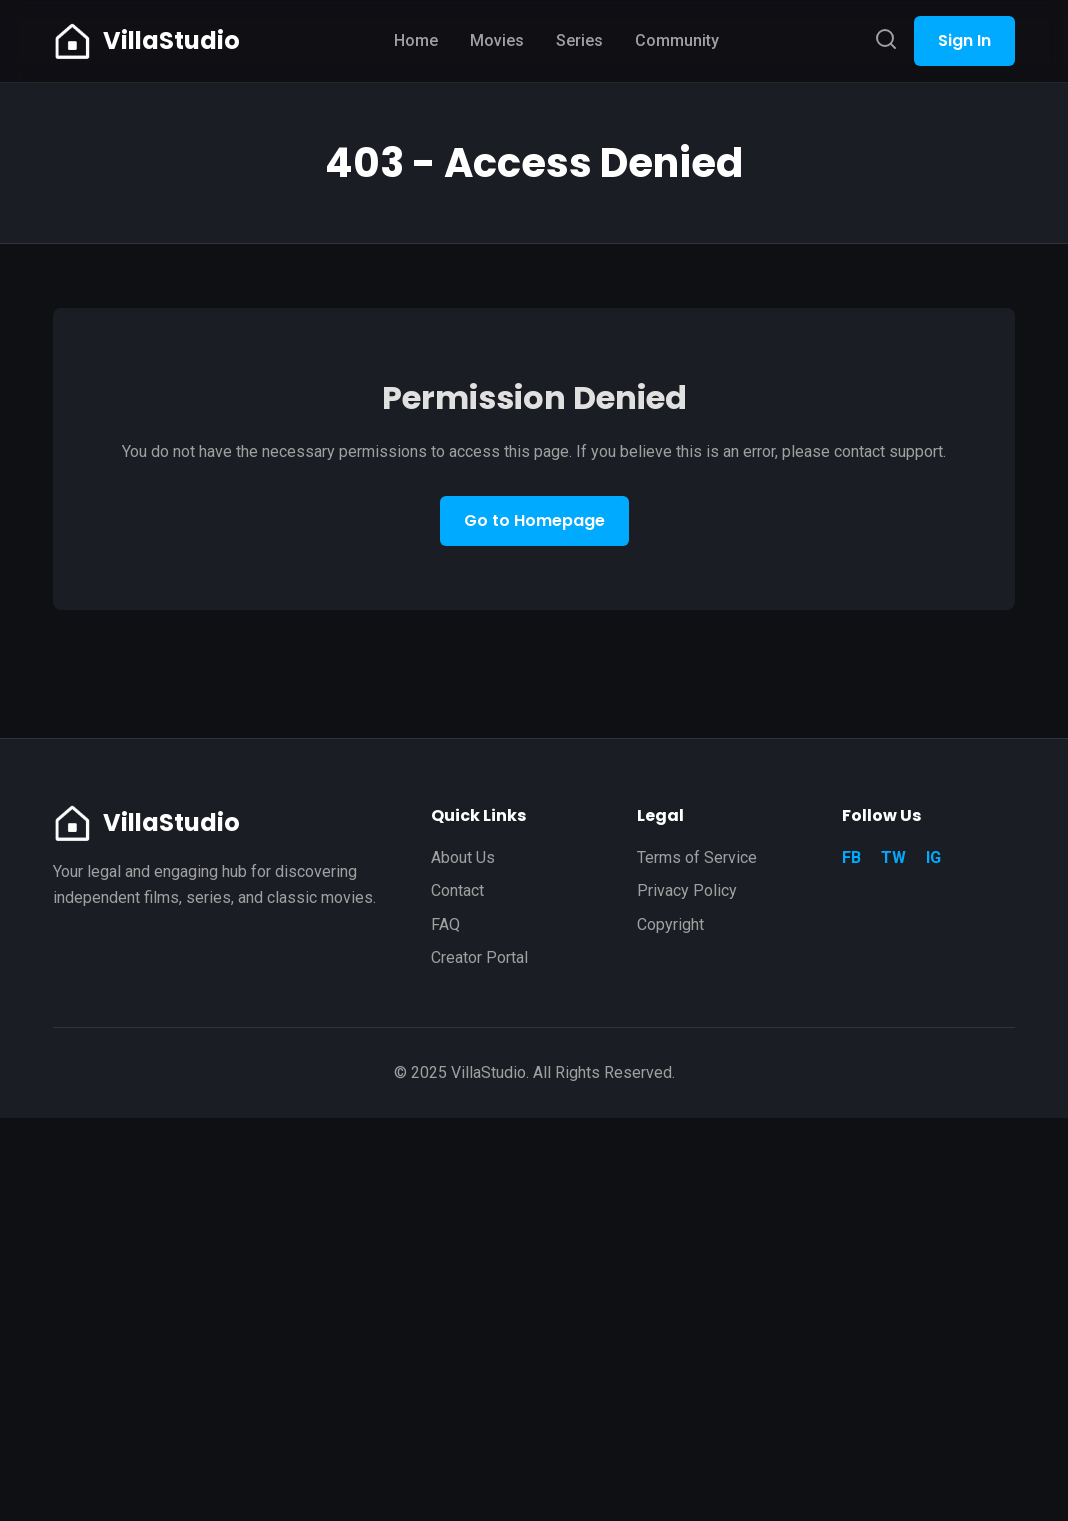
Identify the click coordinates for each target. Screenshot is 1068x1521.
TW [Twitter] (893, 857)
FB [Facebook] (851, 857)
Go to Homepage (534, 520)
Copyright (670, 924)
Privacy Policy (687, 890)
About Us (463, 857)
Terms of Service (697, 857)
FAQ (445, 924)
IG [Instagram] (933, 857)
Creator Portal (479, 957)
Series (579, 40)
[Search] (886, 40)
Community (677, 40)
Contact (457, 890)
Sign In (964, 40)
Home (416, 40)
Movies (497, 40)
